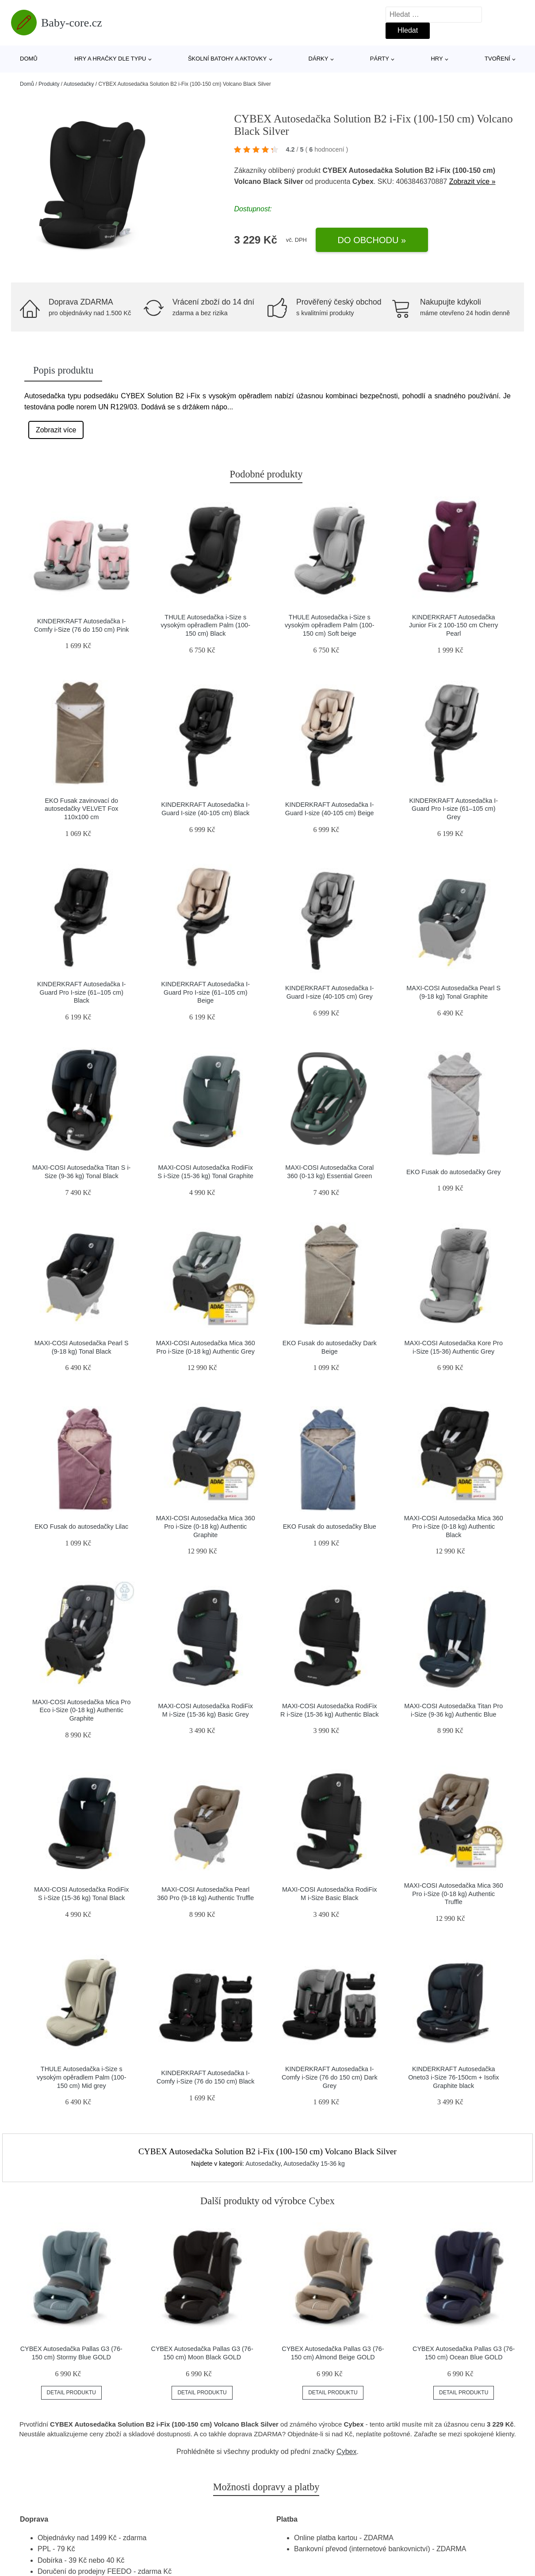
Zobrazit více (56, 430)
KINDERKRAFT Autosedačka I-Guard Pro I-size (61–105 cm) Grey (453, 809)
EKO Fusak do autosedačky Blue (329, 1526)
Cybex (346, 2451)
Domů (29, 58)
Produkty (48, 84)
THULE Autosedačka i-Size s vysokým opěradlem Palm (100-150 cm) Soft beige (329, 625)
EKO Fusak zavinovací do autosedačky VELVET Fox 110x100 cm (81, 809)
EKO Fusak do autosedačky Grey (453, 1171)
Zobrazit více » (472, 181)
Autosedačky (79, 84)
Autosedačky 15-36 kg (314, 2163)
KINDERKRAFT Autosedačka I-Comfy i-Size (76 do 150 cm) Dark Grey (330, 2077)
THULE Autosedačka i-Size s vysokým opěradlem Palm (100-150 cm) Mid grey (81, 2077)
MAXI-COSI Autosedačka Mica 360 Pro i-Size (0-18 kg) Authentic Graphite (205, 1526)
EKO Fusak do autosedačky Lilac (81, 1526)
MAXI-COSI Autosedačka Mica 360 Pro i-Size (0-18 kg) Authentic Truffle (453, 1893)
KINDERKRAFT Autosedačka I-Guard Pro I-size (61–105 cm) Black (81, 992)
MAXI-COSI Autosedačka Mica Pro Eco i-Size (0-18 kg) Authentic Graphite (81, 1710)
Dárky (319, 58)
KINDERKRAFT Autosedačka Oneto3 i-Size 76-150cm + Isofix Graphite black (453, 2077)
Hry (437, 58)
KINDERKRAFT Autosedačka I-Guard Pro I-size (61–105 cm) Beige (205, 992)
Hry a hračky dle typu (110, 58)
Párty (379, 58)
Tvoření (497, 58)
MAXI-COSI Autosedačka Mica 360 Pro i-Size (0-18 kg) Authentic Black (453, 1526)
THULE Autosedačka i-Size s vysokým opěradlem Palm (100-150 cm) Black (205, 625)
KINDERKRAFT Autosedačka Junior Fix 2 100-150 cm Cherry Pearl (453, 625)
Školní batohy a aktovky (227, 58)
